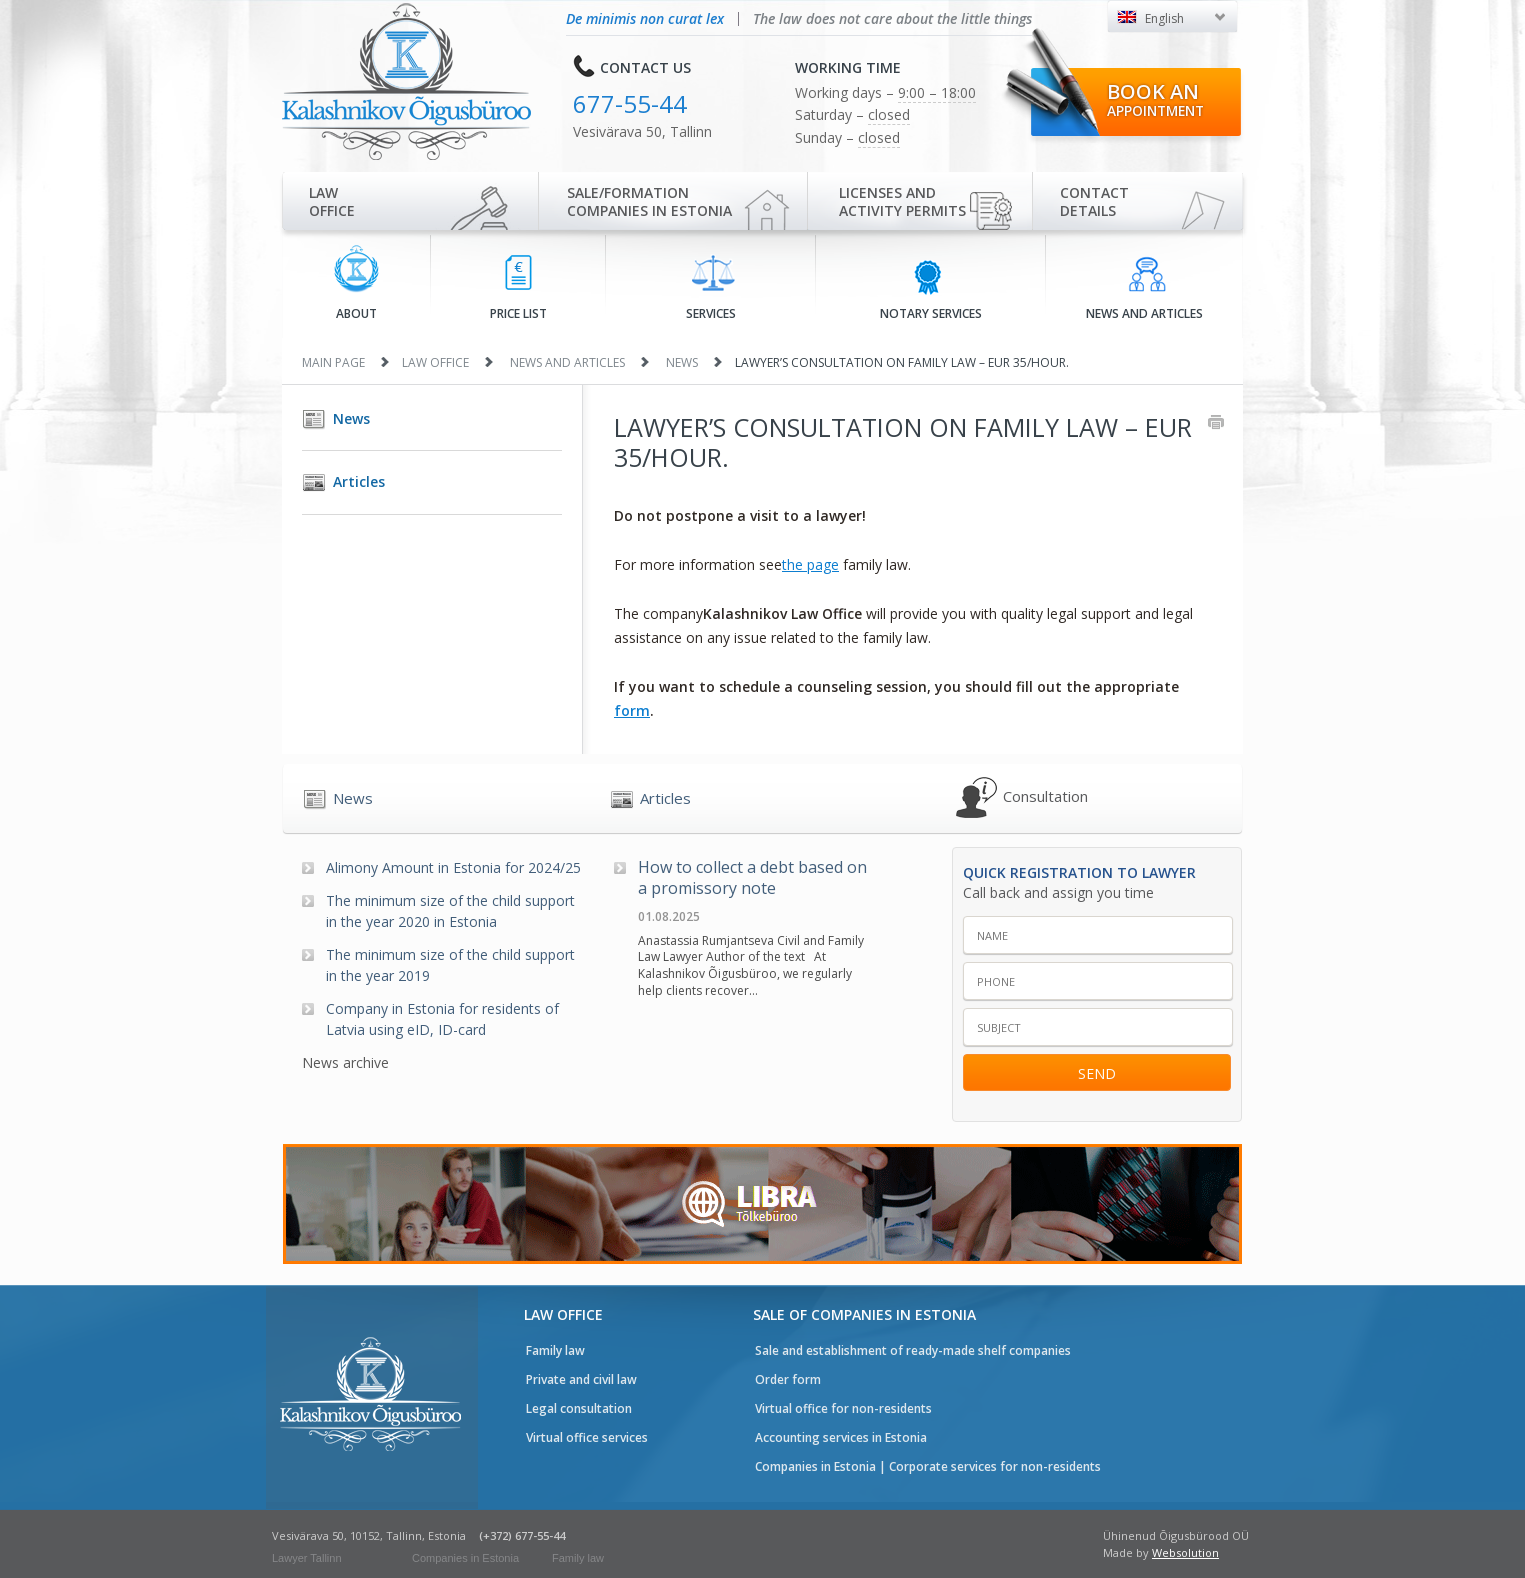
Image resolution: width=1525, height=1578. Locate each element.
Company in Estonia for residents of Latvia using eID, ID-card (442, 1019)
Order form (788, 1379)
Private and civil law (581, 1379)
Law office (332, 201)
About (356, 283)
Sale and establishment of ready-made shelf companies (913, 1350)
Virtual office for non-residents (843, 1408)
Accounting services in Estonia (841, 1437)
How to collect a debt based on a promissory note (752, 878)
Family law (555, 1350)
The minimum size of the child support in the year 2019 (450, 965)
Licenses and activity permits (902, 201)
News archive (345, 1062)
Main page (333, 362)
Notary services (931, 289)
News (682, 362)
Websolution (1185, 1552)
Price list (518, 288)
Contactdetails (1094, 201)
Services (711, 288)
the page (810, 564)
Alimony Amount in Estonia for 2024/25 (453, 867)
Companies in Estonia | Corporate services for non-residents (928, 1466)
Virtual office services (587, 1437)
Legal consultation (579, 1408)
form (632, 710)
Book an (1155, 99)
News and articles (1144, 289)
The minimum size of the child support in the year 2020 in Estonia (450, 911)
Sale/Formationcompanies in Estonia (649, 201)
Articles (359, 481)
